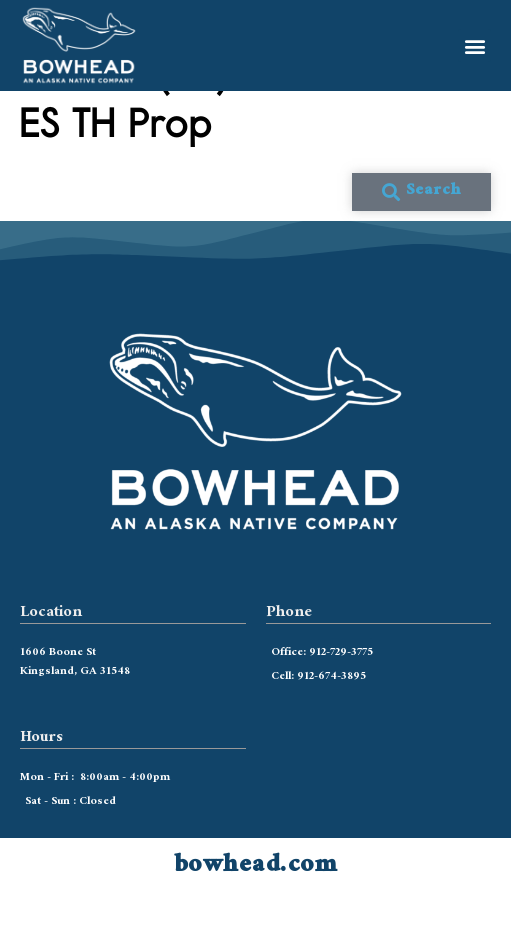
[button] (474, 45)
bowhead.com (256, 915)
